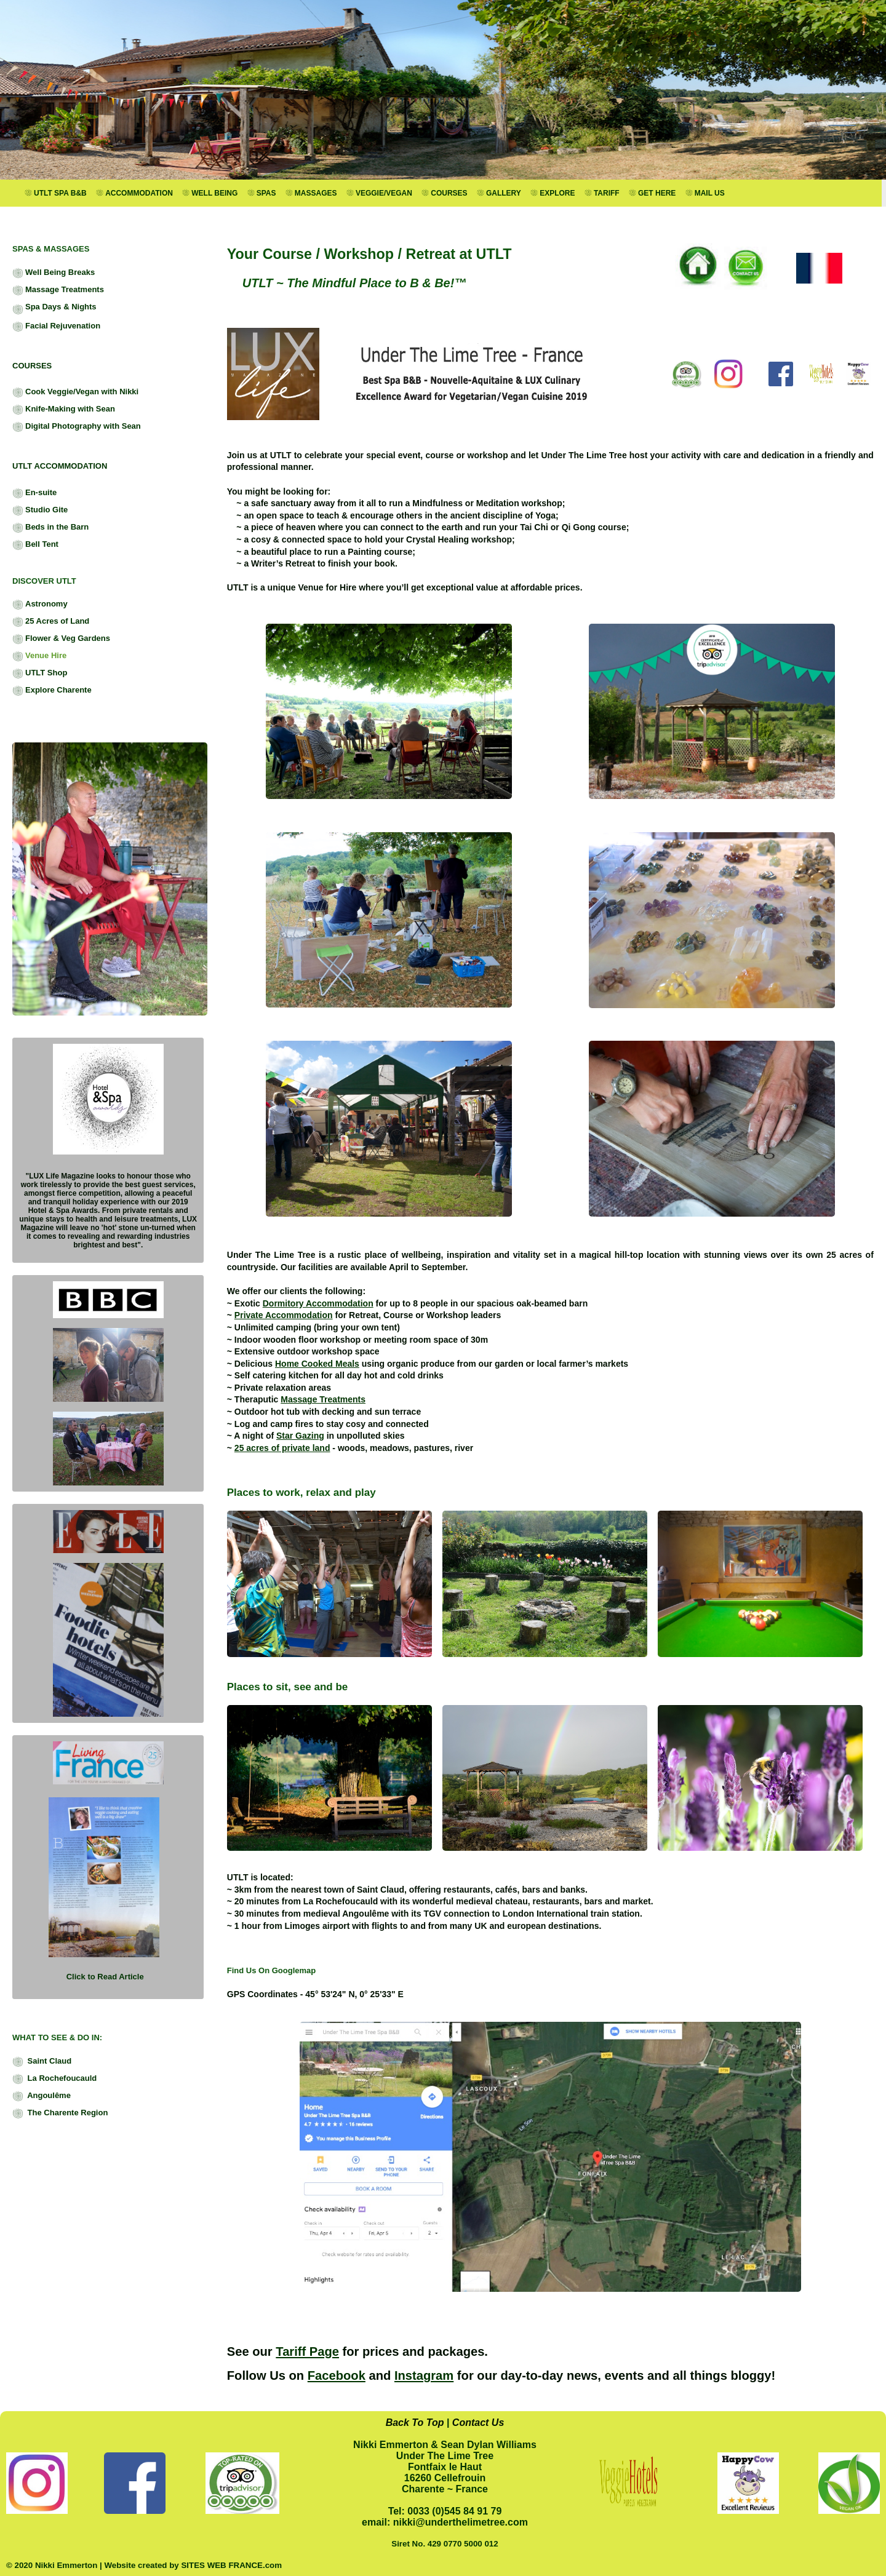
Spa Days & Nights (54, 308)
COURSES (444, 193)
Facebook (336, 2375)
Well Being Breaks (53, 273)
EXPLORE (552, 193)
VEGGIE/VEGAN (379, 193)
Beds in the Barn (50, 527)
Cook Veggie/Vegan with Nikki (75, 392)
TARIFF (602, 193)
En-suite (34, 493)
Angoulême (41, 2096)
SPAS (261, 193)
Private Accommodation (283, 1315)
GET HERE (652, 193)
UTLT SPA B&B (56, 193)
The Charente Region (60, 2113)
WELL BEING (209, 193)
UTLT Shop (39, 673)
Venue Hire (39, 656)
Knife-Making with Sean (63, 409)
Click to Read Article (105, 1976)
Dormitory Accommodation (318, 1303)
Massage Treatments (58, 290)
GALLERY (499, 193)
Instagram (423, 2375)
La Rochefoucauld (54, 2079)
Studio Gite (40, 510)
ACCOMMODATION (134, 193)
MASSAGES (311, 193)
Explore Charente (52, 690)
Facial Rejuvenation (56, 326)
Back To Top (415, 2422)
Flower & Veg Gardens (61, 639)
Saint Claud (41, 2061)
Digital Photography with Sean (76, 426)
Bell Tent (35, 545)
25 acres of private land (282, 1448)
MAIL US (705, 193)
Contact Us (478, 2422)
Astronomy (40, 604)
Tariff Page (307, 2351)
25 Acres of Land (50, 621)
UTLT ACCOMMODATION (59, 466)
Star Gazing (300, 1436)
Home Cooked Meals (317, 1364)
